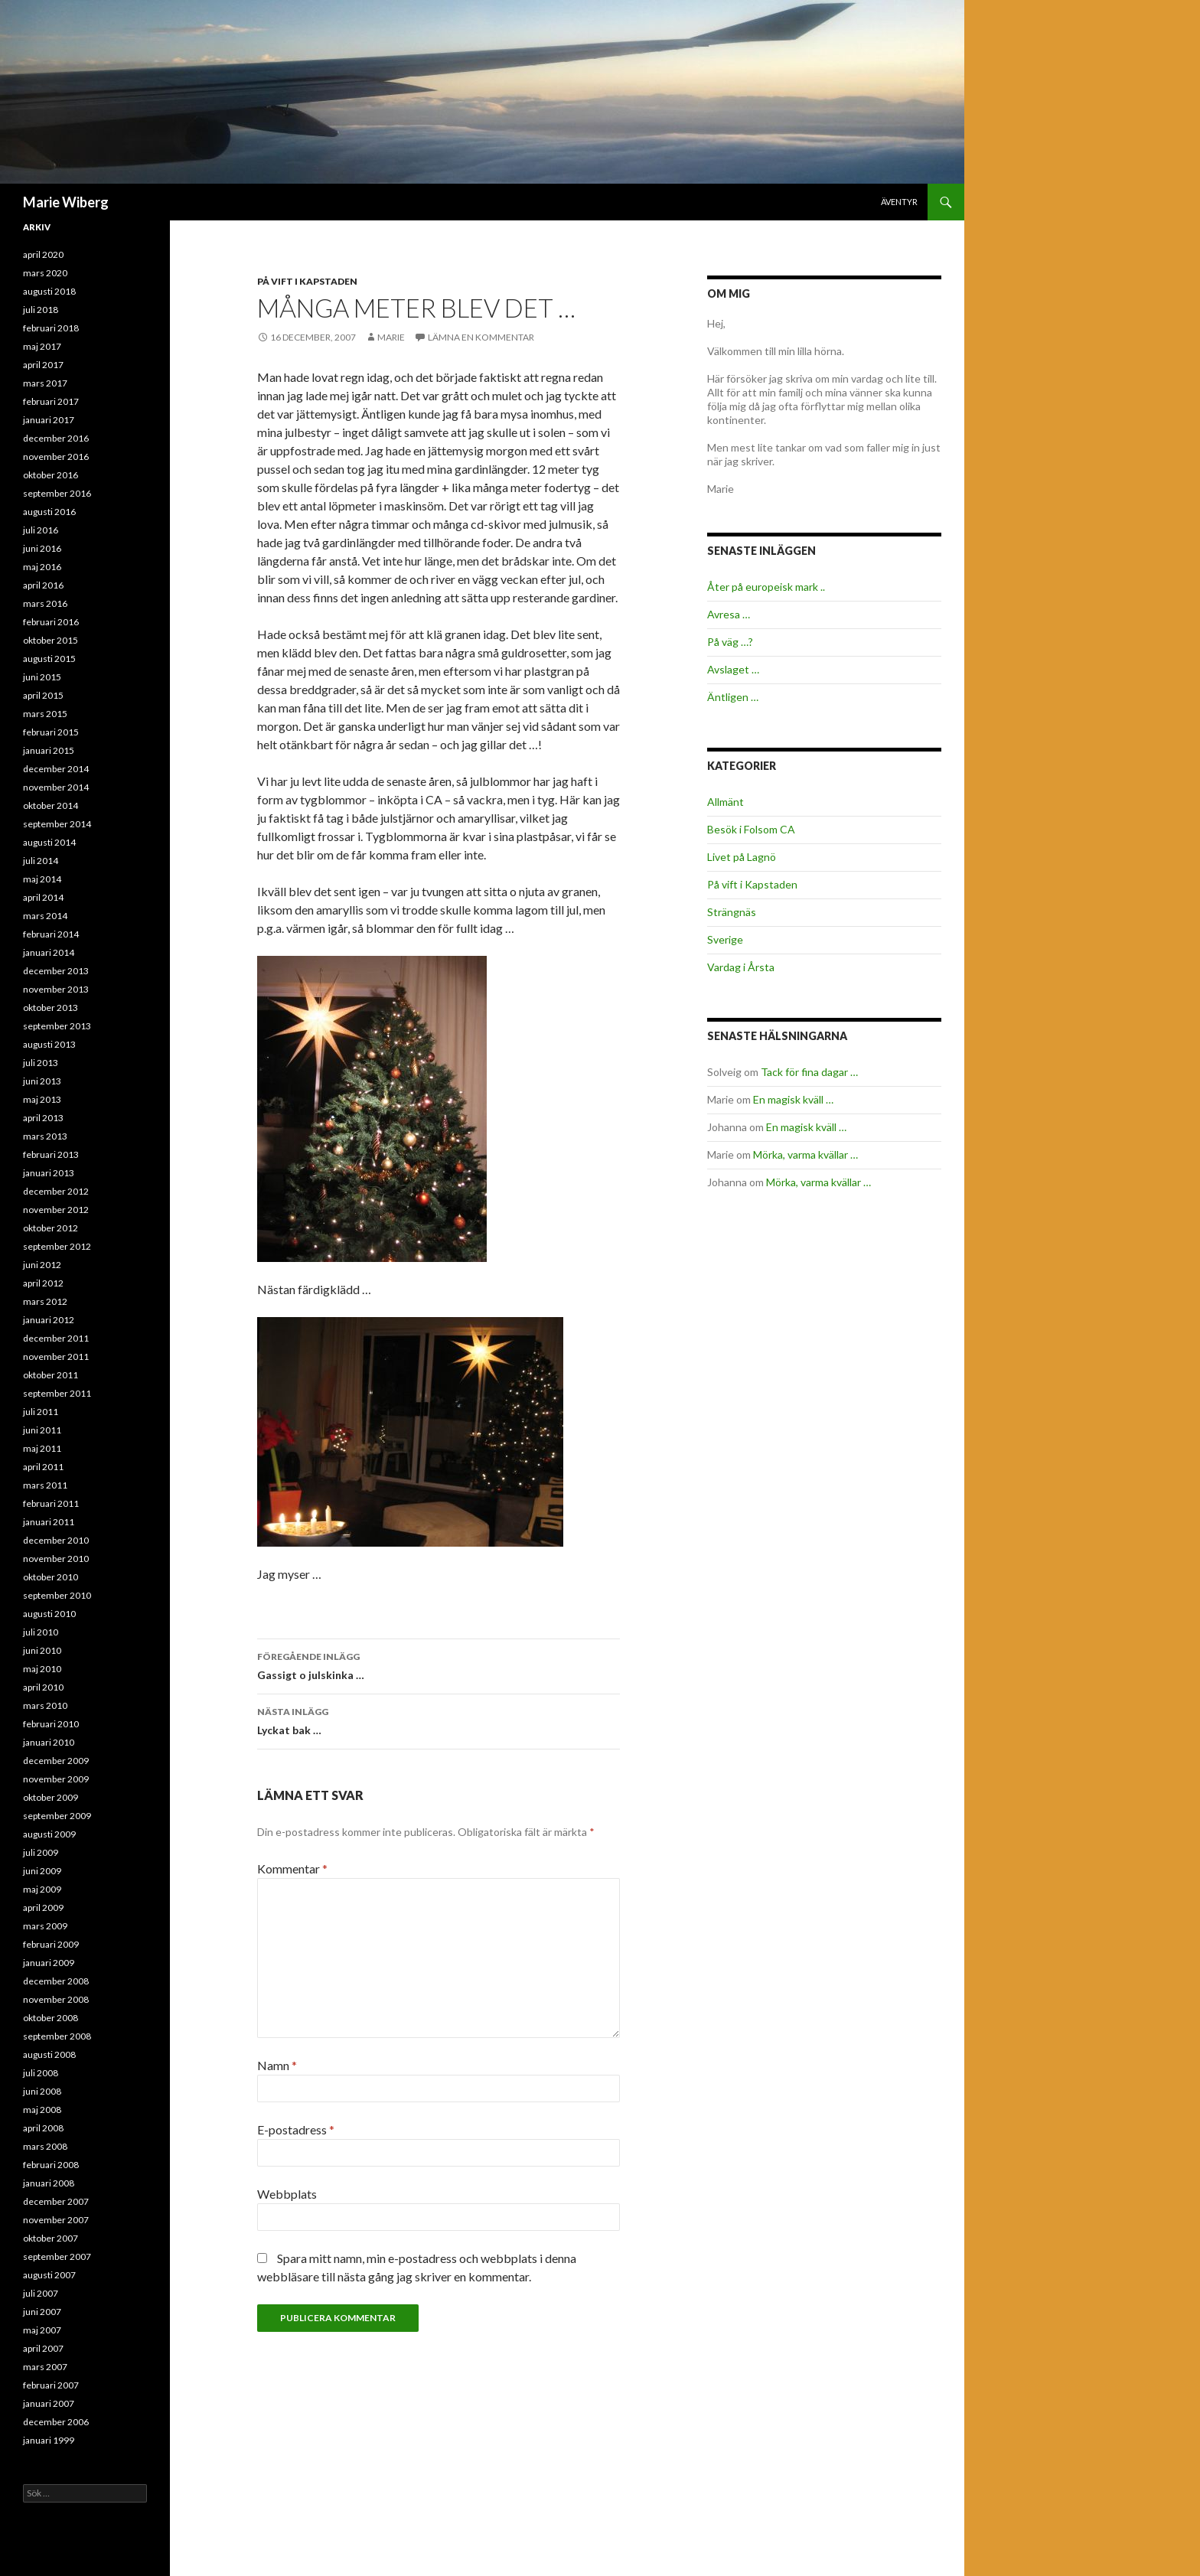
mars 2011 (45, 1485)
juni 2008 (42, 2091)
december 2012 (56, 1191)
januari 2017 (48, 420)
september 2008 (57, 2036)
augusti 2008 (49, 2054)
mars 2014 (45, 915)
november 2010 (56, 1558)
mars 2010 (45, 1705)
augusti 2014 (49, 842)
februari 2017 (51, 401)
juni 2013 (42, 1081)
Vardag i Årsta (740, 966)
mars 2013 (45, 1136)
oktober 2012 (50, 1228)
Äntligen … (732, 696)
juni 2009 (42, 1871)
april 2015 (43, 695)
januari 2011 (48, 1522)
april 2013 (43, 1117)
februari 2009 (51, 1944)
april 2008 (43, 2128)
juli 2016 (40, 530)
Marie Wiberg (66, 202)
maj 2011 (42, 1448)
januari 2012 (48, 1319)
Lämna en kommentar (481, 337)
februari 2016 (51, 622)
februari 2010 (51, 1724)
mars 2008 (45, 2146)
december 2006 (56, 2422)
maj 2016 (42, 566)
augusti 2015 (49, 658)
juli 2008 (40, 2073)
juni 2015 (42, 677)
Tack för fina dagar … (809, 1071)
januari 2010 (48, 1742)
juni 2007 (42, 2311)
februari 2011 (51, 1503)
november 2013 (56, 989)
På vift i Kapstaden (307, 281)
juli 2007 (40, 2293)
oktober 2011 (50, 1375)
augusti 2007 (49, 2275)
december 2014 (56, 768)
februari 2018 (51, 328)
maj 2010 (42, 1668)
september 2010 (57, 1595)
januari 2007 (48, 2403)
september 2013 (57, 1026)
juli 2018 (40, 309)
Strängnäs (731, 911)
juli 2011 (40, 1411)
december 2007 (56, 2201)
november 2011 (56, 1356)
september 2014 (57, 824)
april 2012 (43, 1283)
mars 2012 (45, 1301)
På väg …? (730, 641)
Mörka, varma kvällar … (805, 1154)
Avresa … (728, 614)
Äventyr (899, 202)
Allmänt (725, 801)
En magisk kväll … (793, 1099)
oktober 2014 (50, 805)
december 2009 (56, 1760)
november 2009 (56, 1779)
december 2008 (56, 1981)
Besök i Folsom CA (751, 829)
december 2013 (56, 971)
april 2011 (43, 1466)
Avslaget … (733, 669)
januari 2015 (48, 750)
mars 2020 (45, 273)
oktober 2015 (50, 640)
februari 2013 (51, 1154)
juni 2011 (42, 1430)
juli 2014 (40, 860)
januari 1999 (48, 2440)
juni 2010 (42, 1650)
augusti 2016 (49, 511)
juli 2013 (40, 1062)
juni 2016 (42, 548)
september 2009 (57, 1815)
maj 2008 (42, 2109)
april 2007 (43, 2348)
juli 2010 (40, 1632)
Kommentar (292, 1868)
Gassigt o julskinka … (438, 1664)
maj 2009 (42, 1889)
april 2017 (43, 364)
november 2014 (56, 787)
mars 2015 (45, 713)
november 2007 (56, 2219)
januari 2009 (48, 1962)
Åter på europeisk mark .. (766, 586)
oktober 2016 (50, 475)
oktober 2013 (50, 1007)
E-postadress (295, 2129)
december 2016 (56, 438)
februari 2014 (51, 934)
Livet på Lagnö (741, 856)
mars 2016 (45, 603)
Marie (391, 337)
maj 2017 (42, 346)
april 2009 (43, 1907)
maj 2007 (42, 2330)
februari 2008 (51, 2164)
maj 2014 (42, 879)
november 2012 (56, 1209)
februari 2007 (51, 2385)
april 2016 (43, 585)
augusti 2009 (49, 1834)
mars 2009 (45, 1926)
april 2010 (43, 1687)
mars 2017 (45, 383)
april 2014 (43, 897)
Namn (277, 2065)
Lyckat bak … (438, 1719)
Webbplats (287, 2193)
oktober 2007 (50, 2238)
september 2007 (57, 2256)
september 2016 (57, 493)
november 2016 (56, 456)
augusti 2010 (49, 1613)
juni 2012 (42, 1264)
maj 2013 (42, 1099)
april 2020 (43, 254)
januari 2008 (48, 2183)
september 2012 (57, 1246)
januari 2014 (48, 952)
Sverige (725, 939)
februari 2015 (51, 732)
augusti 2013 (49, 1044)
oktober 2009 (50, 1797)
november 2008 (56, 1999)
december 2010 (56, 1540)
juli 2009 (40, 1852)
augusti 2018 (49, 291)
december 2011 (56, 1338)
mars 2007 (45, 2366)
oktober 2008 (50, 2017)
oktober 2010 (50, 1577)
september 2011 (57, 1393)
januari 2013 (48, 1173)
